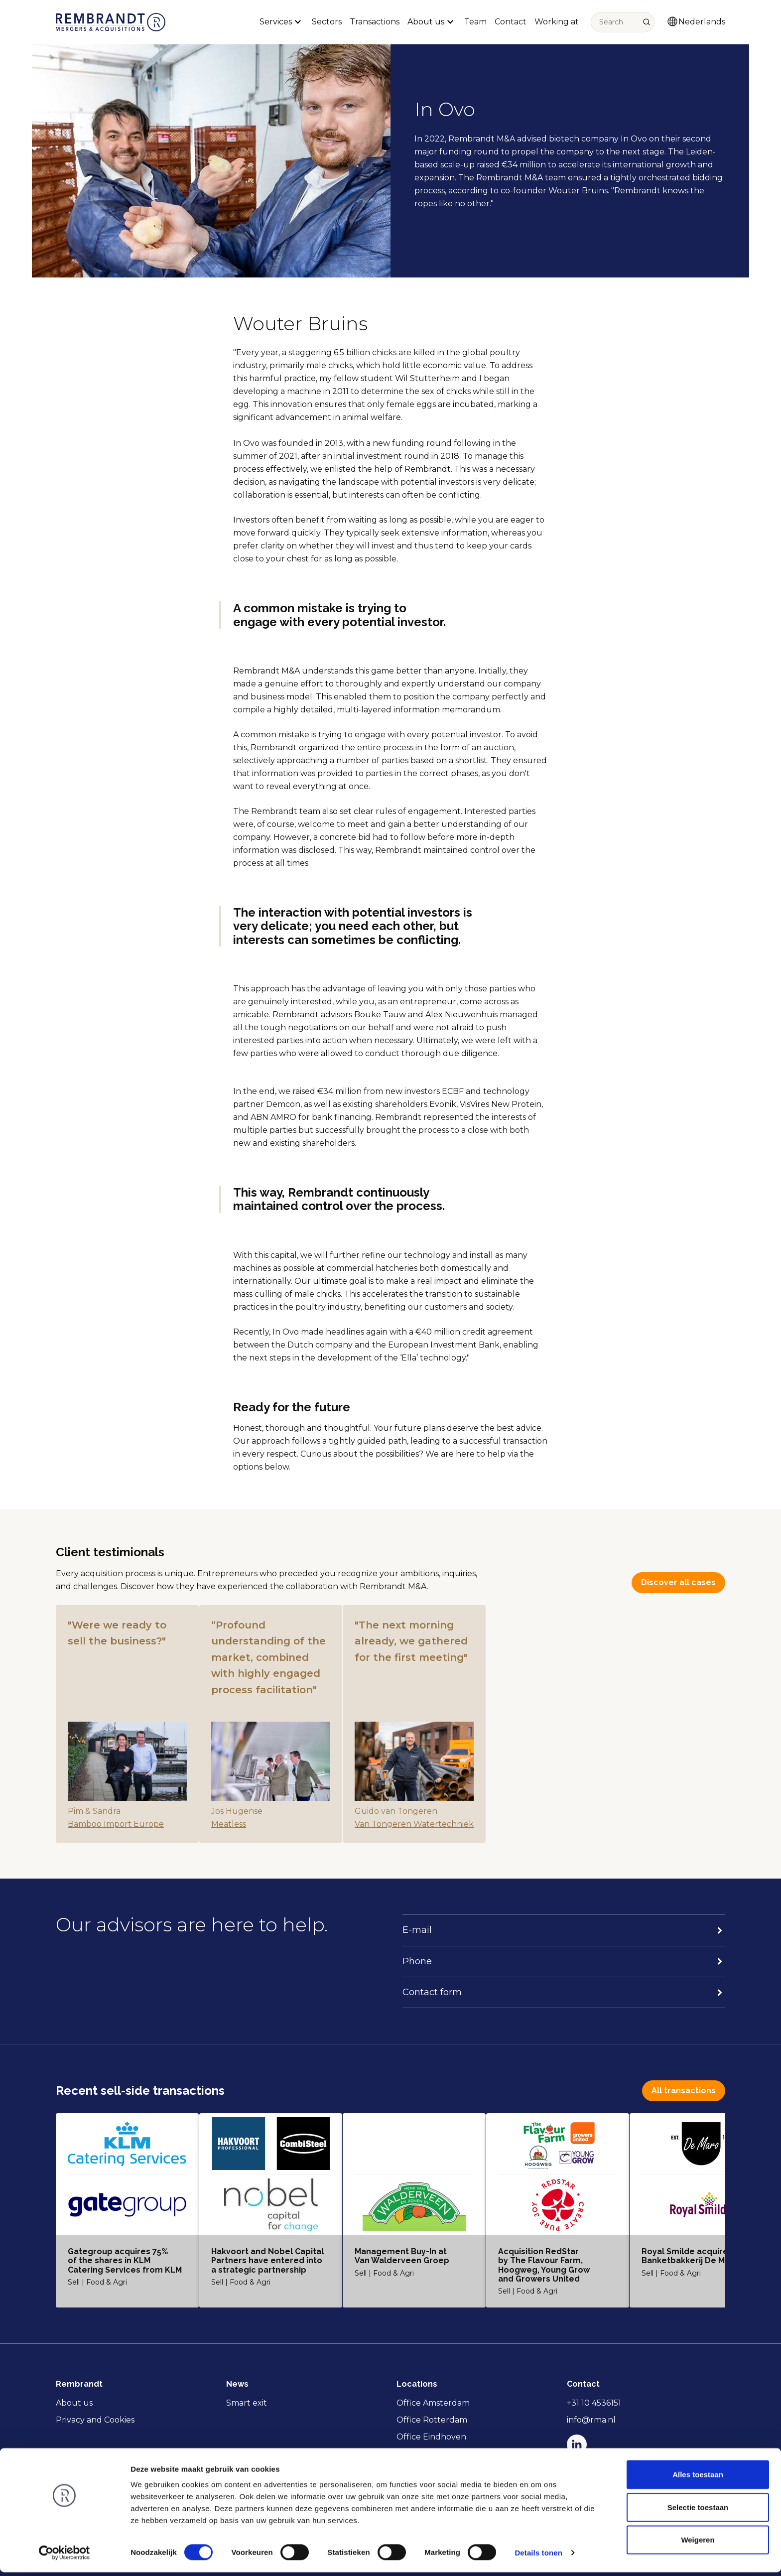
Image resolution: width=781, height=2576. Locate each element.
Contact (510, 21)
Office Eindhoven (431, 2436)
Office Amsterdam (433, 2403)
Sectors (327, 21)
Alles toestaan (697, 2478)
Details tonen (538, 2556)
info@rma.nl (591, 2420)
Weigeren (697, 2543)
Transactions (374, 21)
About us (74, 2403)
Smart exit (246, 2403)
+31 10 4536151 (594, 2403)
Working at (556, 21)
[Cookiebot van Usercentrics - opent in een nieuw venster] (64, 2556)
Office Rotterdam (431, 2420)
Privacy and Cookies (95, 2420)
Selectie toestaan (698, 2511)
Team (475, 21)
